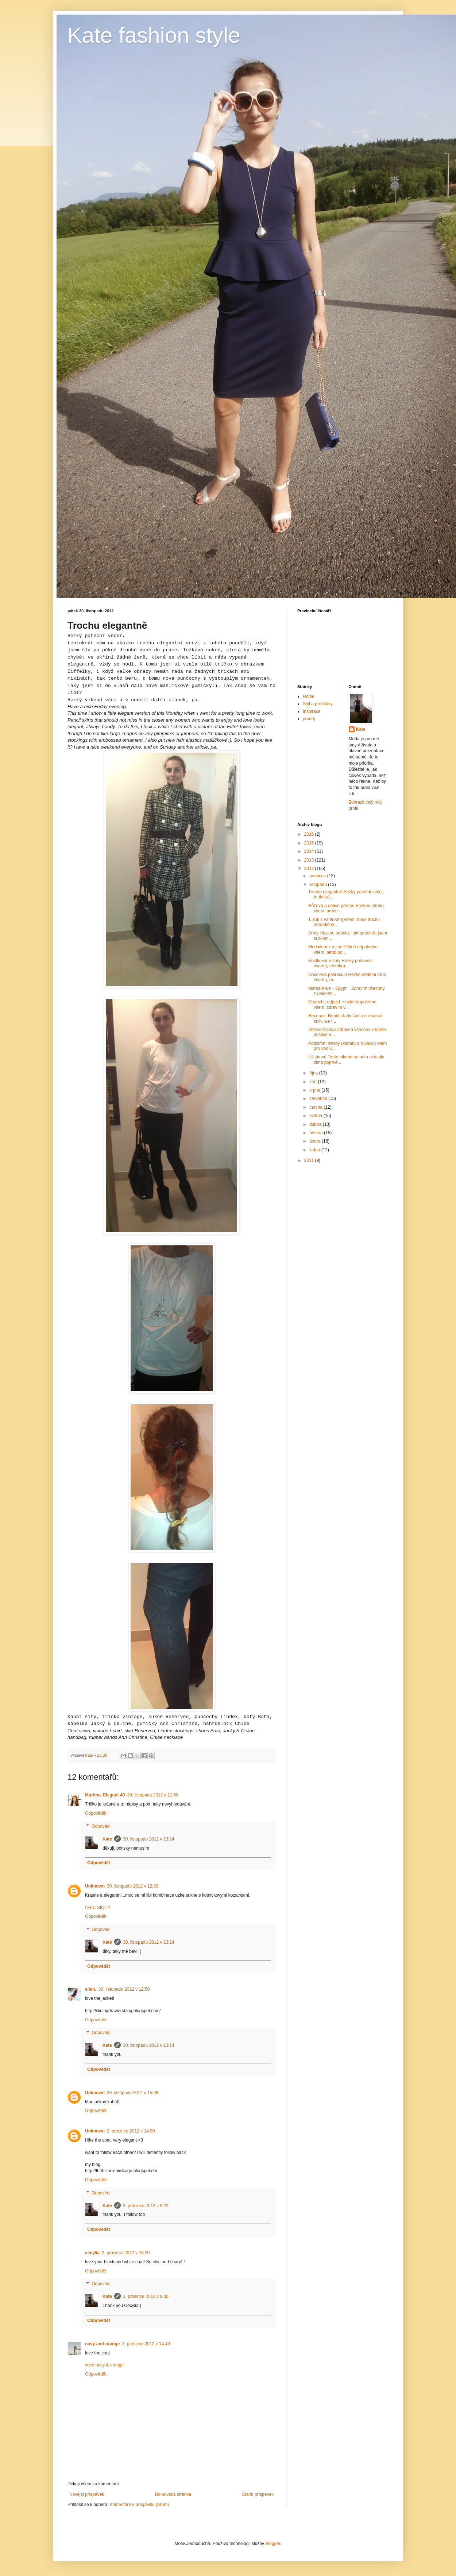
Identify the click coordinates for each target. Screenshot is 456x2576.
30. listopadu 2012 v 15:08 (132, 2092)
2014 (309, 851)
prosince (318, 875)
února (315, 1141)
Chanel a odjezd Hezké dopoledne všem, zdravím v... (342, 1004)
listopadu (318, 884)
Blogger (272, 2543)
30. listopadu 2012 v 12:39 (132, 1886)
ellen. (90, 1989)
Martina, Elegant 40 (105, 1795)
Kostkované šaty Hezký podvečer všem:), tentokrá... (340, 963)
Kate (107, 1839)
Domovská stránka (173, 2494)
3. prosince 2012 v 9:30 (146, 2296)
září (313, 1081)
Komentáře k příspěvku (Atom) (139, 2504)
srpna (315, 1090)
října (314, 1073)
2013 (309, 860)
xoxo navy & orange (104, 2365)
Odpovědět (96, 1813)
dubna (316, 1124)
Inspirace (312, 711)
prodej (309, 718)
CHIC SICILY (98, 1907)
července (318, 1098)
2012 (309, 868)
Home (308, 696)
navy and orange (102, 2343)
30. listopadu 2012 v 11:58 (152, 1795)
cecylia (92, 2252)
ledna (315, 1149)
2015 (309, 843)
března (316, 1132)
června (316, 1107)
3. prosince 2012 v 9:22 (146, 2205)
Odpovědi (101, 1826)
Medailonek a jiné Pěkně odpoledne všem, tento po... (343, 949)
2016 (309, 834)
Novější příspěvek (86, 2494)
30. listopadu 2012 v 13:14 (148, 1839)
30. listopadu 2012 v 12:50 (124, 1989)
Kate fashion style (153, 35)
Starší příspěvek (258, 2494)
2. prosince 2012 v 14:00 (131, 2131)
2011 (309, 1160)
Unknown (95, 1886)
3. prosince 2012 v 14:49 (146, 2343)
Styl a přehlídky (318, 703)
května (316, 1115)
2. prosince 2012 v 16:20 (126, 2252)
